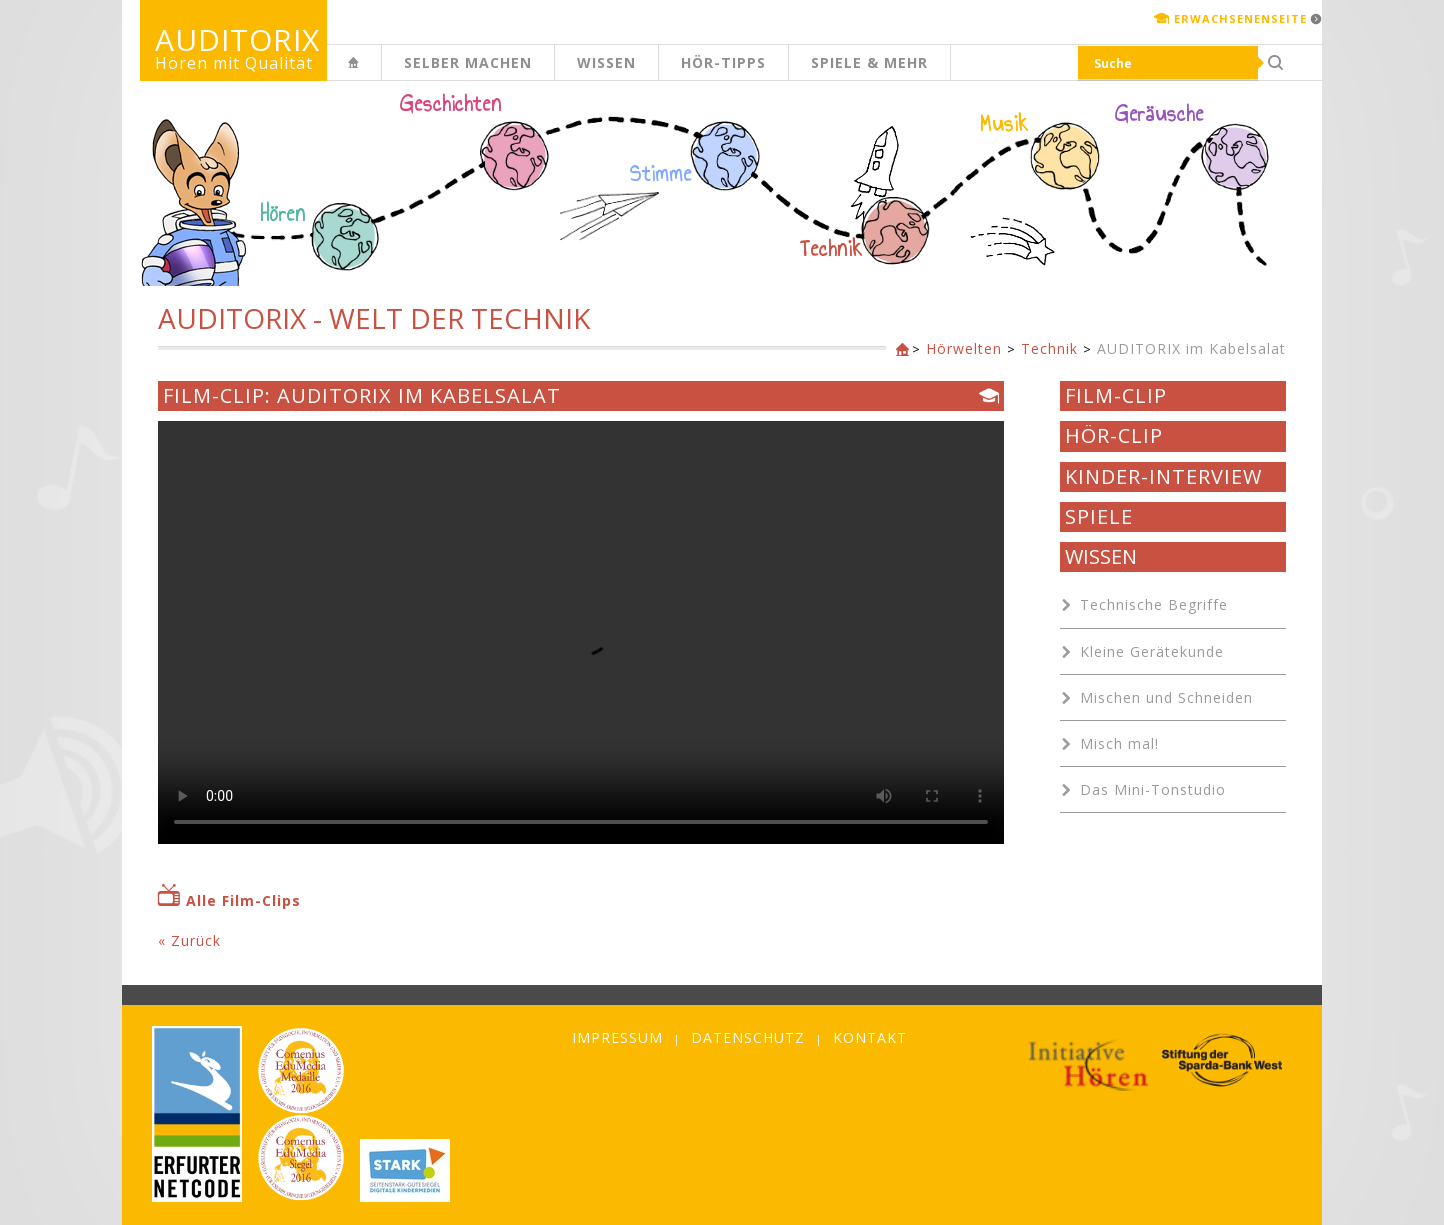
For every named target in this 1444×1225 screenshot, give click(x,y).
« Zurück (189, 940)
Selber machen (468, 62)
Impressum (617, 1037)
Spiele (1099, 517)
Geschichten (451, 106)
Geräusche (1159, 114)
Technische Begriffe (1154, 604)
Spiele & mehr (869, 62)
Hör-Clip (1114, 436)
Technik (831, 249)
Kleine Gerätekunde (1152, 651)
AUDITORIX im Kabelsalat (1191, 348)
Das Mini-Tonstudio (1153, 789)
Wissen (606, 62)
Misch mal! (1119, 743)
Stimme (661, 174)
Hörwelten (964, 348)
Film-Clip (1116, 396)
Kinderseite (381, 73)
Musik (1004, 124)
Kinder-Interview (1163, 477)
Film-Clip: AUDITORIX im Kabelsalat (362, 396)
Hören (283, 214)
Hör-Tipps (723, 62)
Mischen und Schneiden (1166, 697)
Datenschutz (748, 1037)
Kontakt (870, 1037)
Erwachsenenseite (1240, 18)
